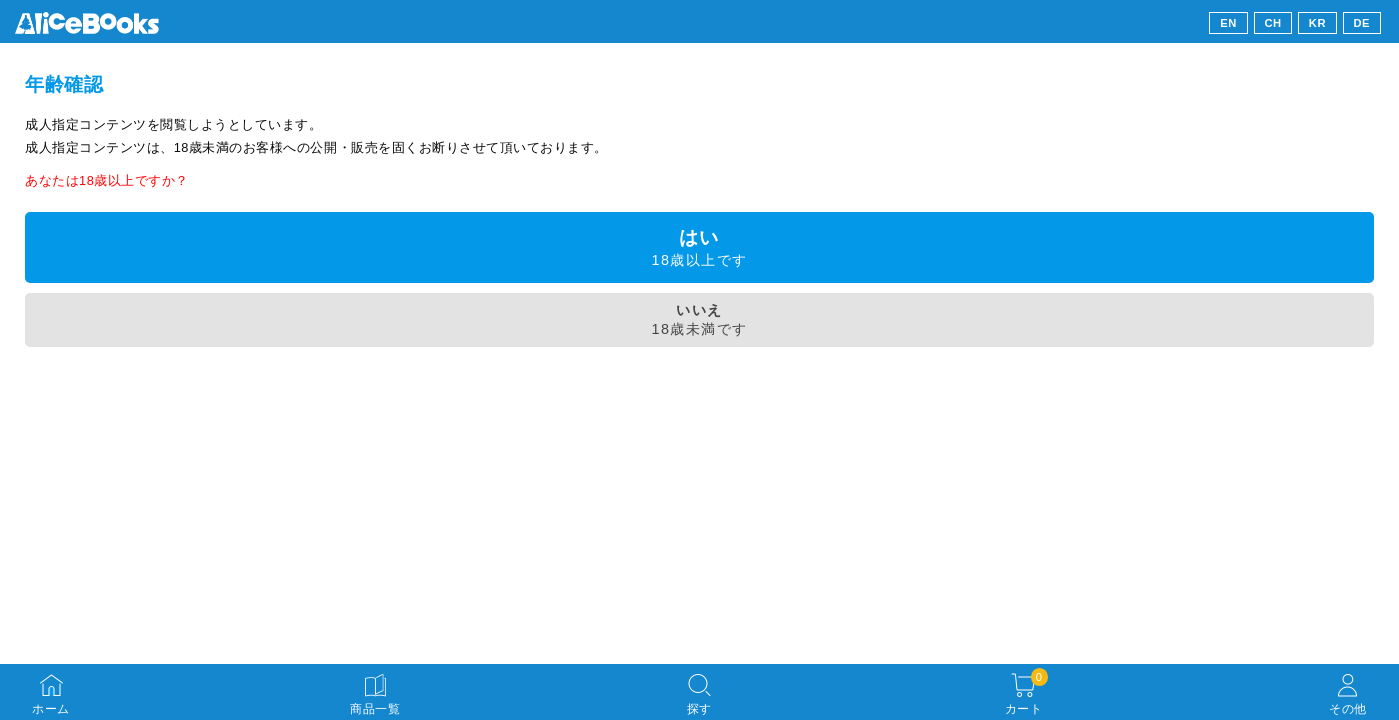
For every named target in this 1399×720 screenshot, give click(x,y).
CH (1272, 23)
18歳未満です (699, 319)
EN (1228, 23)
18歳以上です (699, 247)
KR (1317, 23)
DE (1362, 23)
